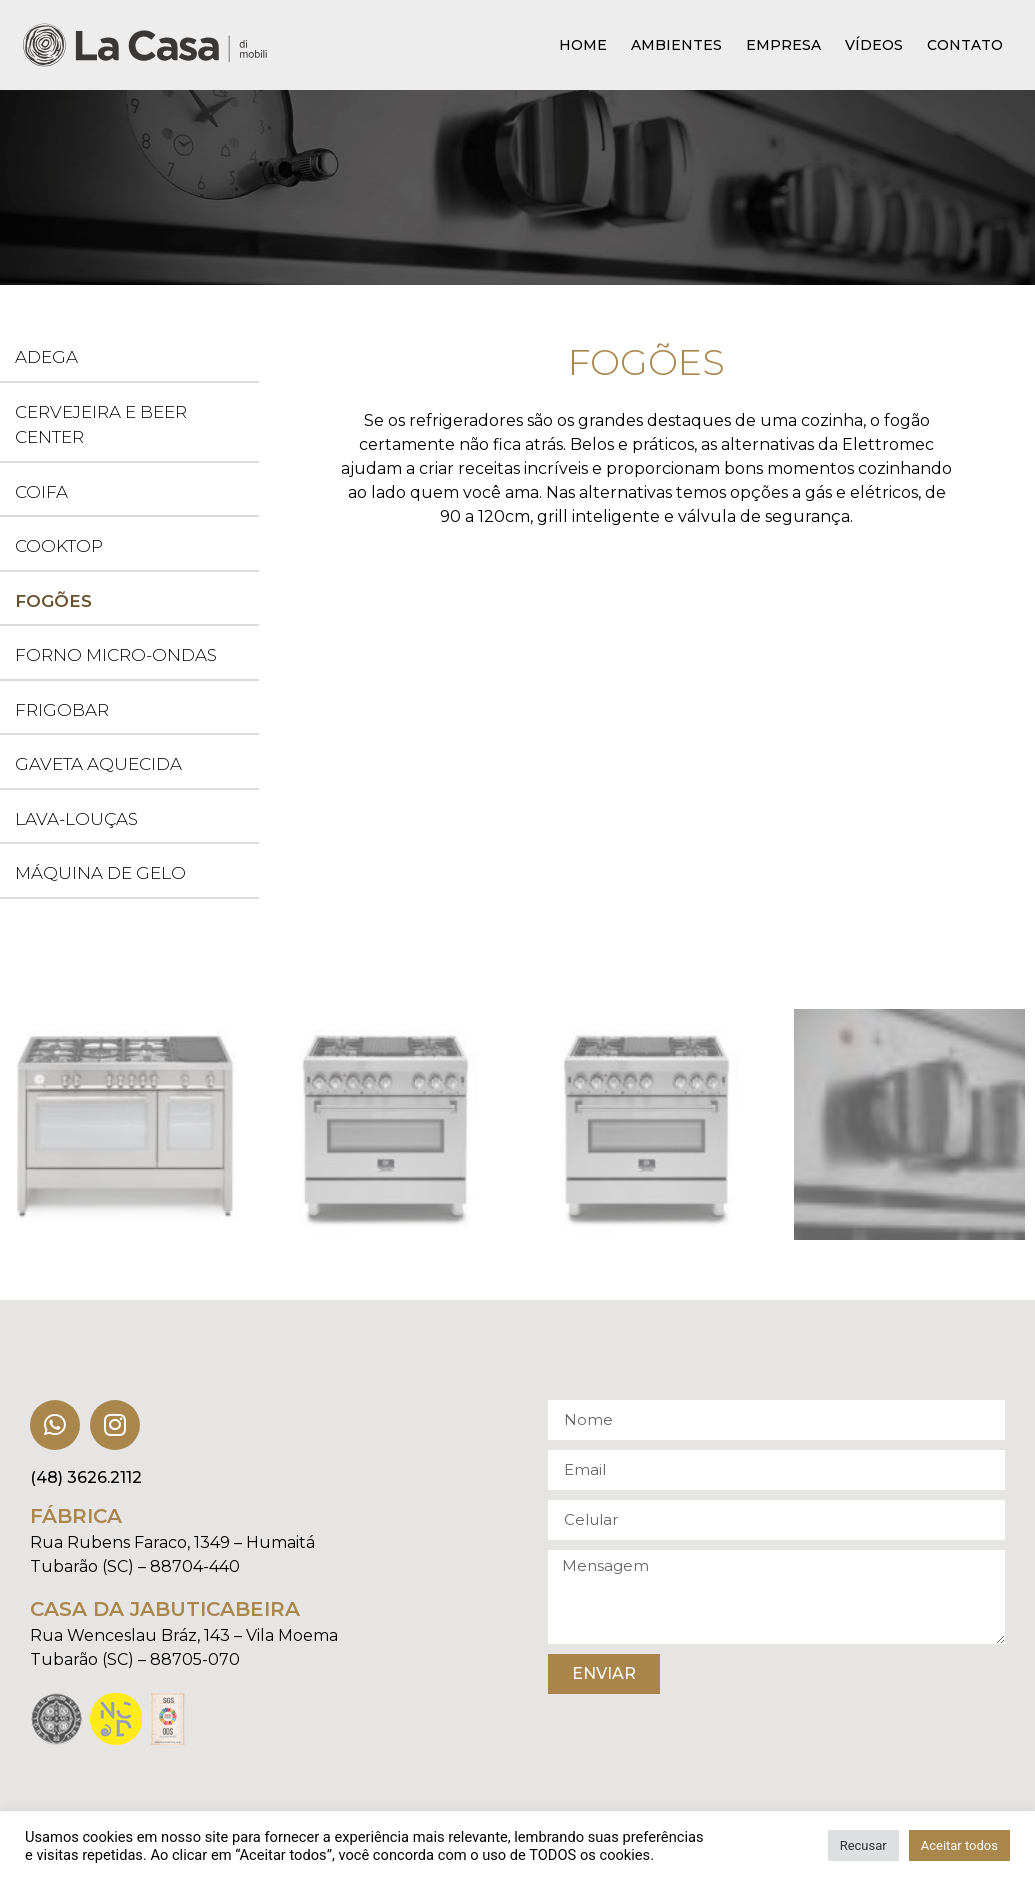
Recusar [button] (863, 1845)
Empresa (783, 45)
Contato (965, 45)
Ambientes (676, 45)
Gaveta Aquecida (98, 764)
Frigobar (62, 710)
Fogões (53, 601)
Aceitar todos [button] (959, 1845)
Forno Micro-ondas (116, 655)
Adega (46, 357)
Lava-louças (76, 819)
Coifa (41, 492)
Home (583, 45)
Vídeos (874, 45)
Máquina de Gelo (100, 873)
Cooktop (59, 546)
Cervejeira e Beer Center (101, 425)
